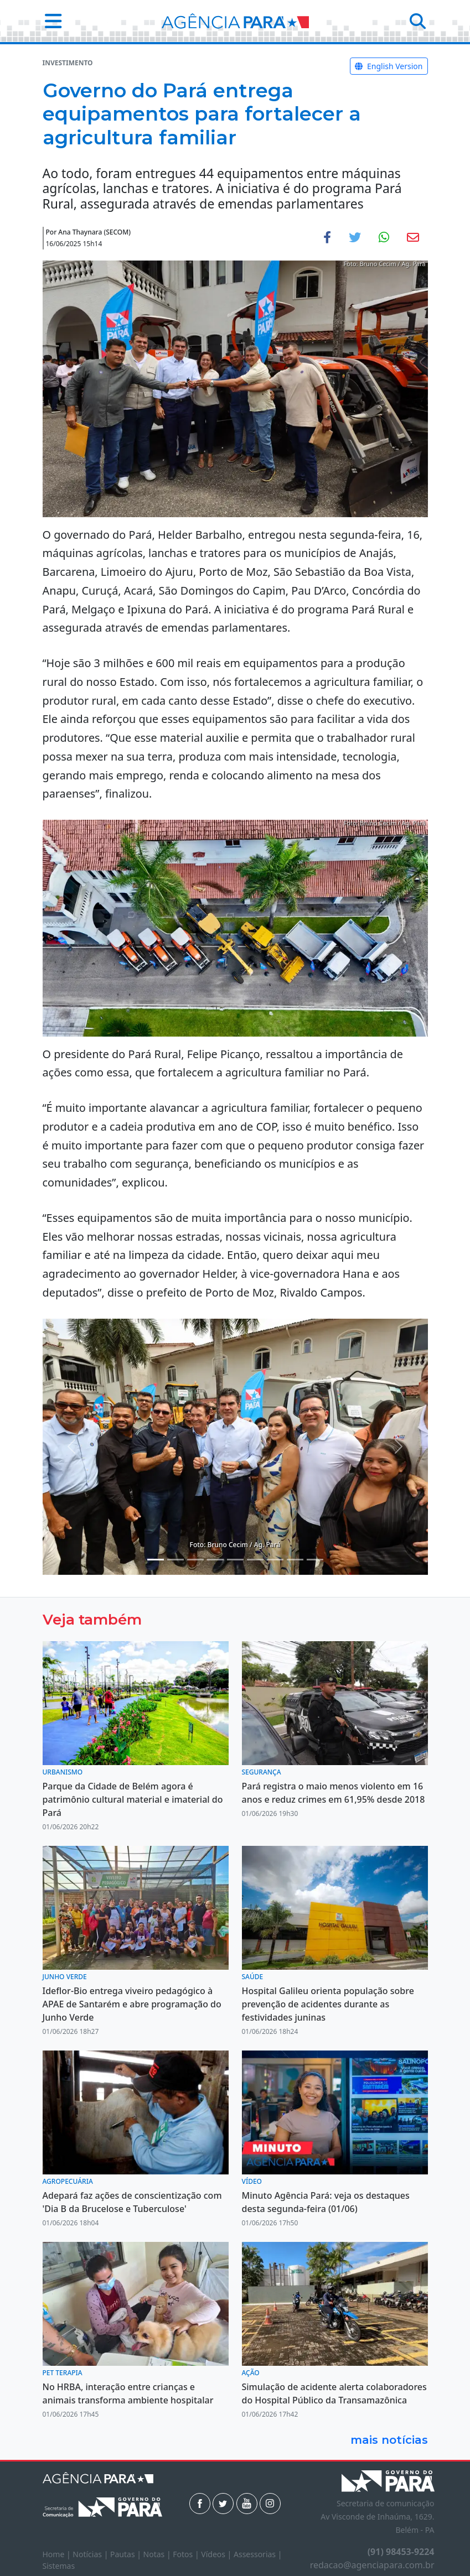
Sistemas (59, 2566)
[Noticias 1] (155, 1559)
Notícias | (91, 2554)
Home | (58, 2554)
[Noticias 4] (195, 1559)
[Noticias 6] (235, 1559)
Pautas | (126, 2554)
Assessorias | (258, 2554)
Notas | (158, 2554)
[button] (50, 21)
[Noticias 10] (315, 1559)
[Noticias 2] (175, 1559)
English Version (389, 66)
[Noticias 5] (215, 1559)
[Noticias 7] (255, 1559)
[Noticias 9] (295, 1559)
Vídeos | (217, 2554)
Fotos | (187, 2554)
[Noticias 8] (275, 1559)
